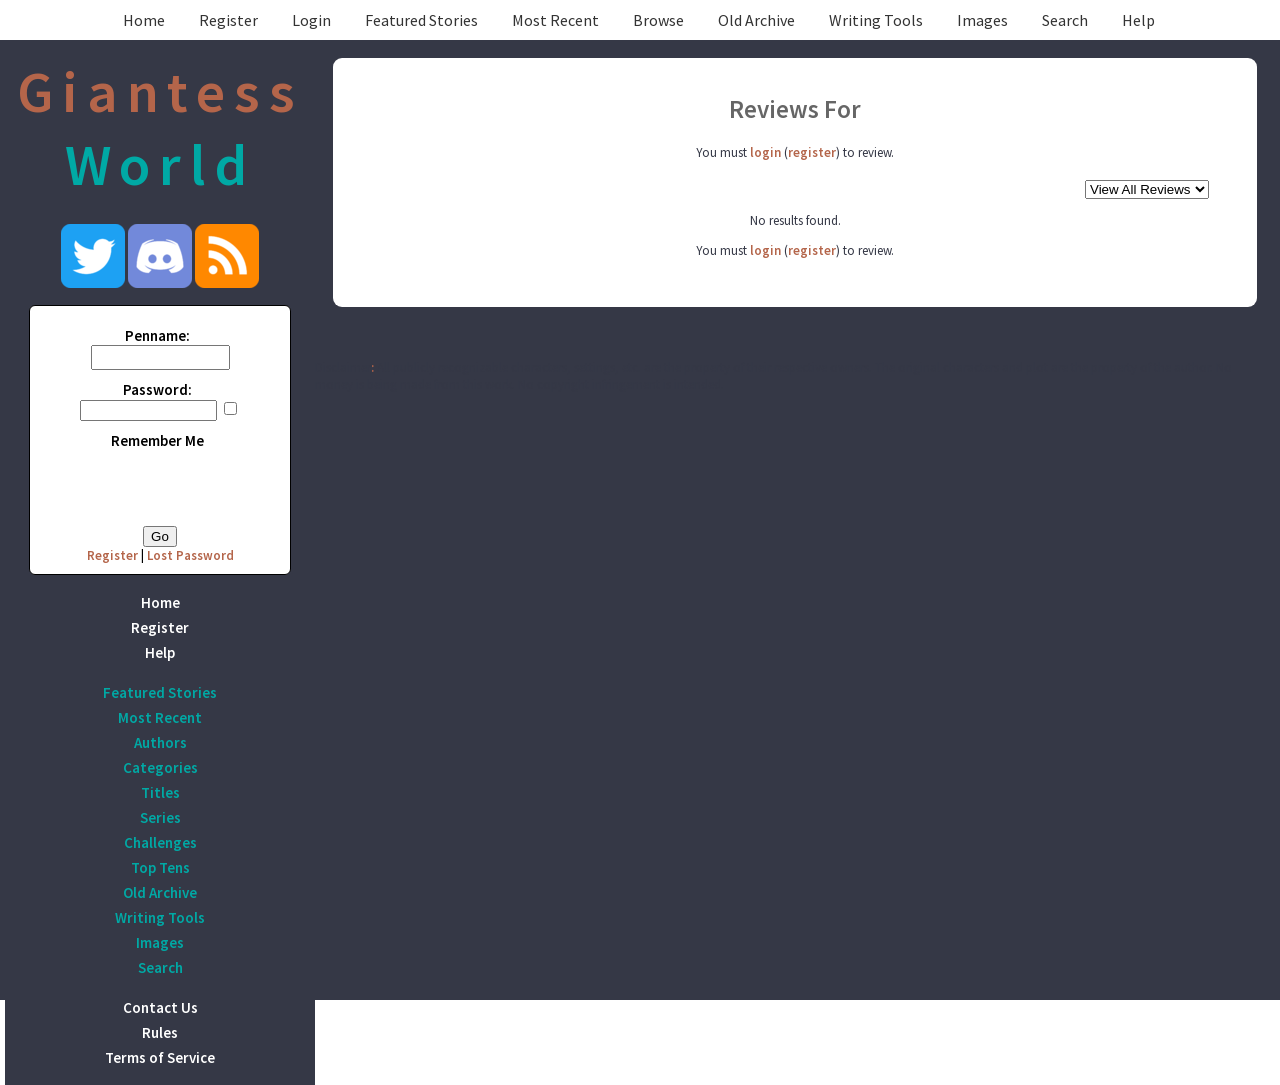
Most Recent (555, 20)
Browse (658, 20)
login (765, 152)
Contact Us (160, 1007)
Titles (160, 792)
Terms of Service (160, 1057)
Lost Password (190, 555)
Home (144, 20)
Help (1138, 20)
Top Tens (160, 867)
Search (1065, 20)
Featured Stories (421, 20)
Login (311, 20)
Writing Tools (876, 20)
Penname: (157, 335)
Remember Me (157, 440)
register (812, 152)
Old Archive (756, 20)
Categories (160, 767)
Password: (157, 389)
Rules (160, 1032)
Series (160, 817)
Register (228, 20)
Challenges (160, 842)
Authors (160, 742)
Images (982, 20)
